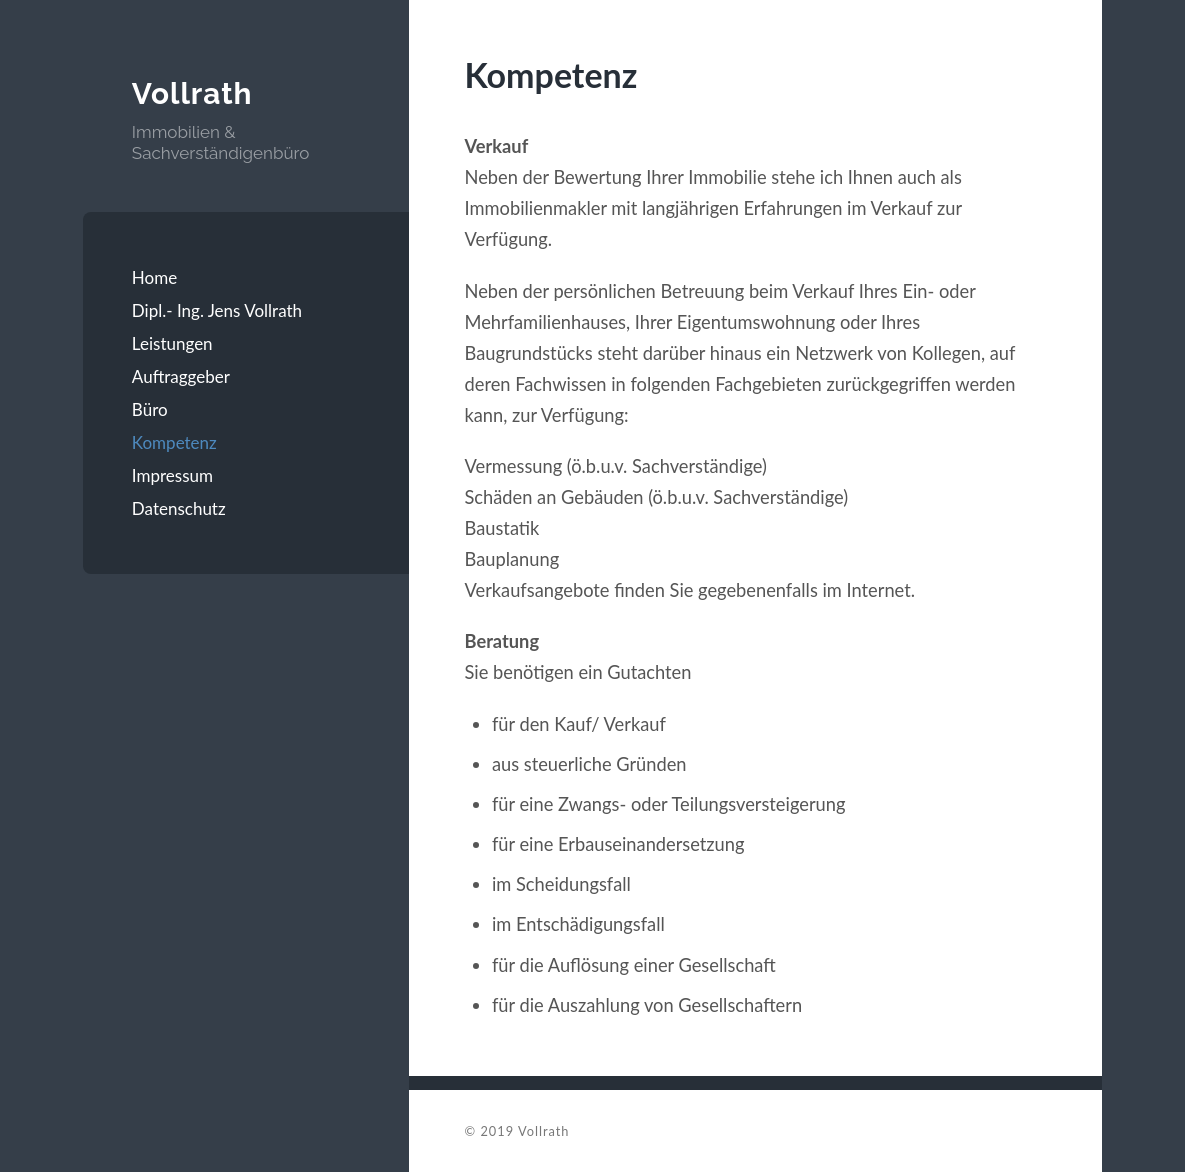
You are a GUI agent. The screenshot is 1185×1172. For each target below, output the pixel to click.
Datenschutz (179, 508)
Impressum (172, 475)
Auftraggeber (181, 376)
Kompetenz (174, 442)
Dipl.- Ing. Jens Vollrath (217, 310)
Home (154, 277)
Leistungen (172, 343)
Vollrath (192, 93)
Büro (150, 409)
